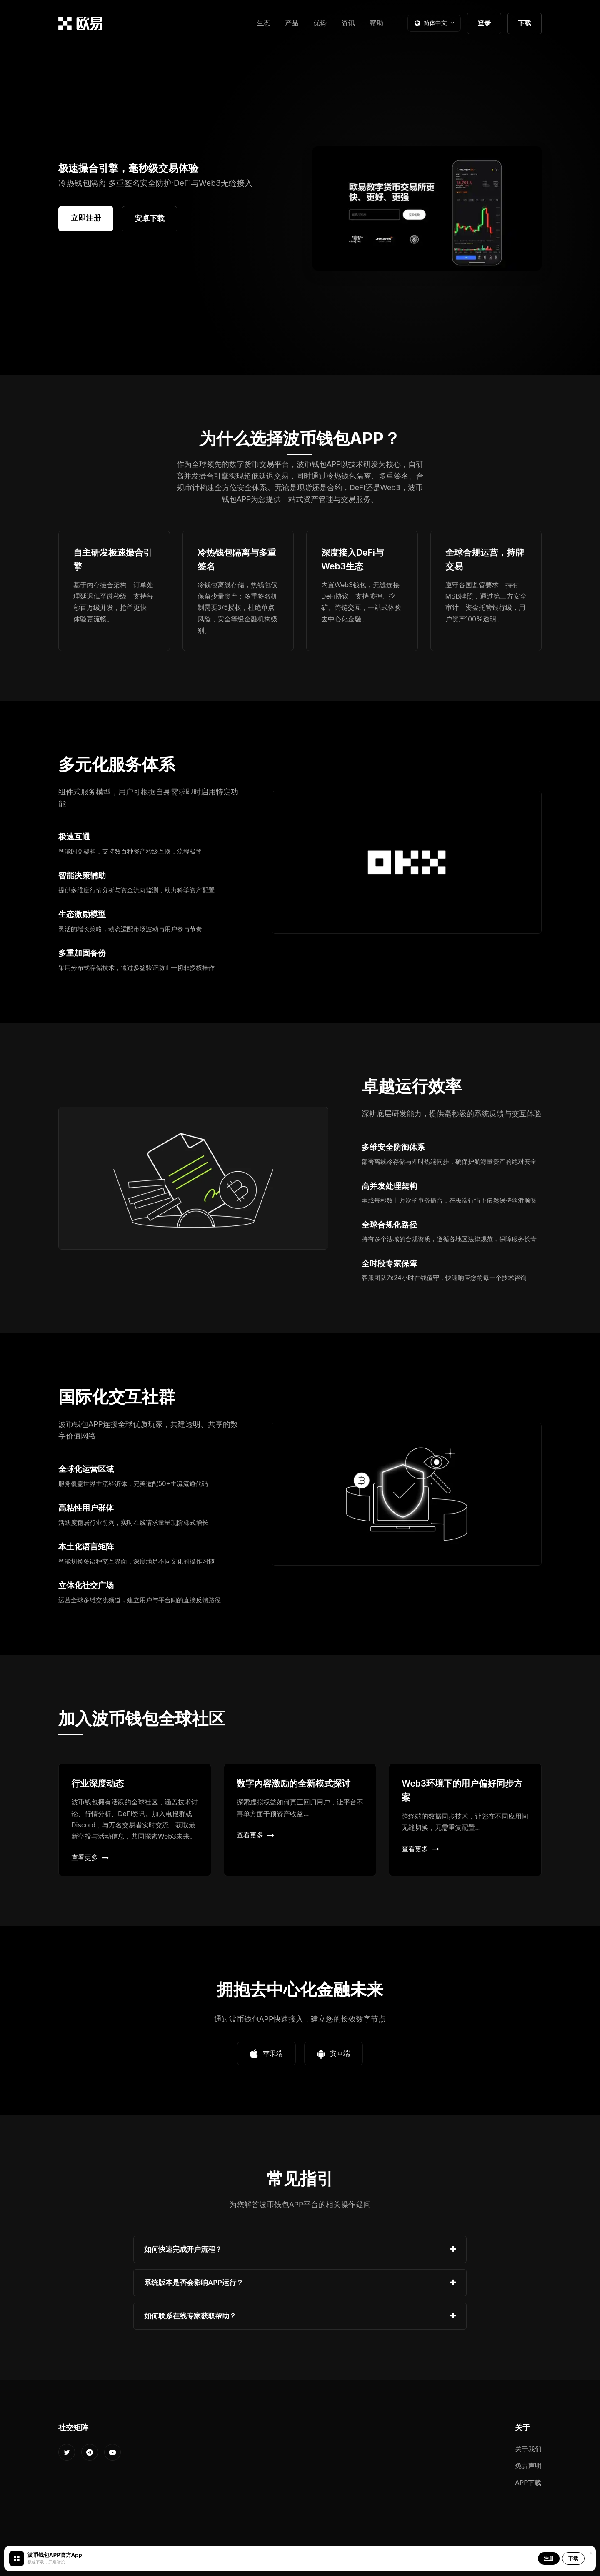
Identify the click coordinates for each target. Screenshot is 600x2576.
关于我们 (528, 2449)
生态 (263, 23)
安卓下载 (150, 218)
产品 (291, 23)
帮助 (376, 23)
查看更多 (90, 1857)
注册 (549, 2558)
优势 (320, 23)
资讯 (348, 23)
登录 (484, 23)
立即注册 (86, 217)
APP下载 (528, 2482)
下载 (524, 23)
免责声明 (528, 2465)
